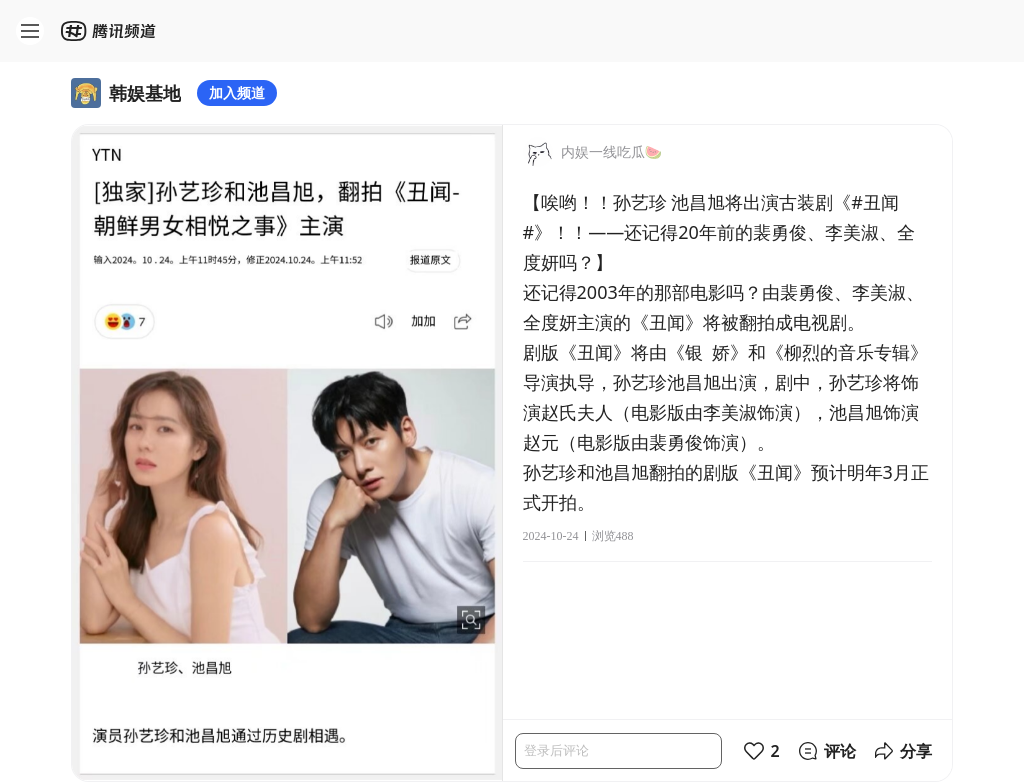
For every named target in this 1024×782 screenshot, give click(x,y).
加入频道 (237, 92)
